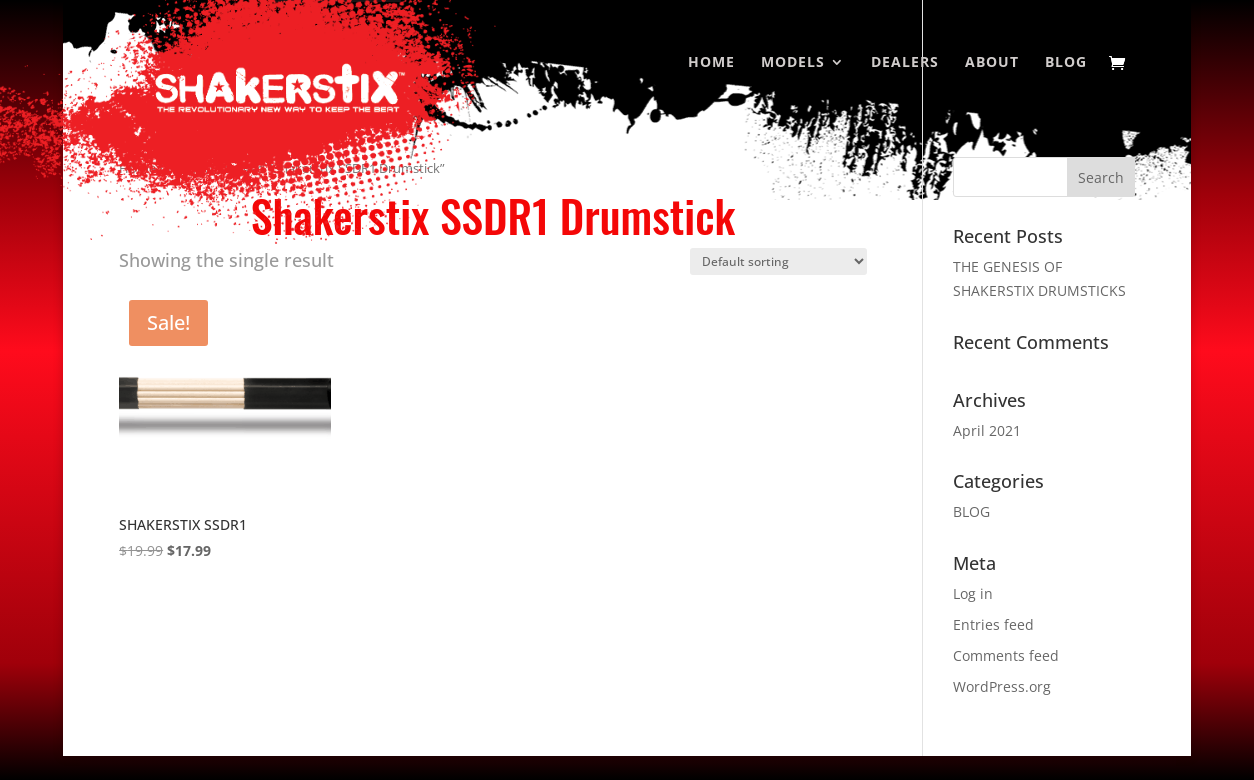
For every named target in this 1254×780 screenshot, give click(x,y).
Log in (973, 593)
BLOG (971, 511)
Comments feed (1006, 655)
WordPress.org (1002, 686)
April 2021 (987, 430)
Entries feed (993, 624)
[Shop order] (778, 261)
